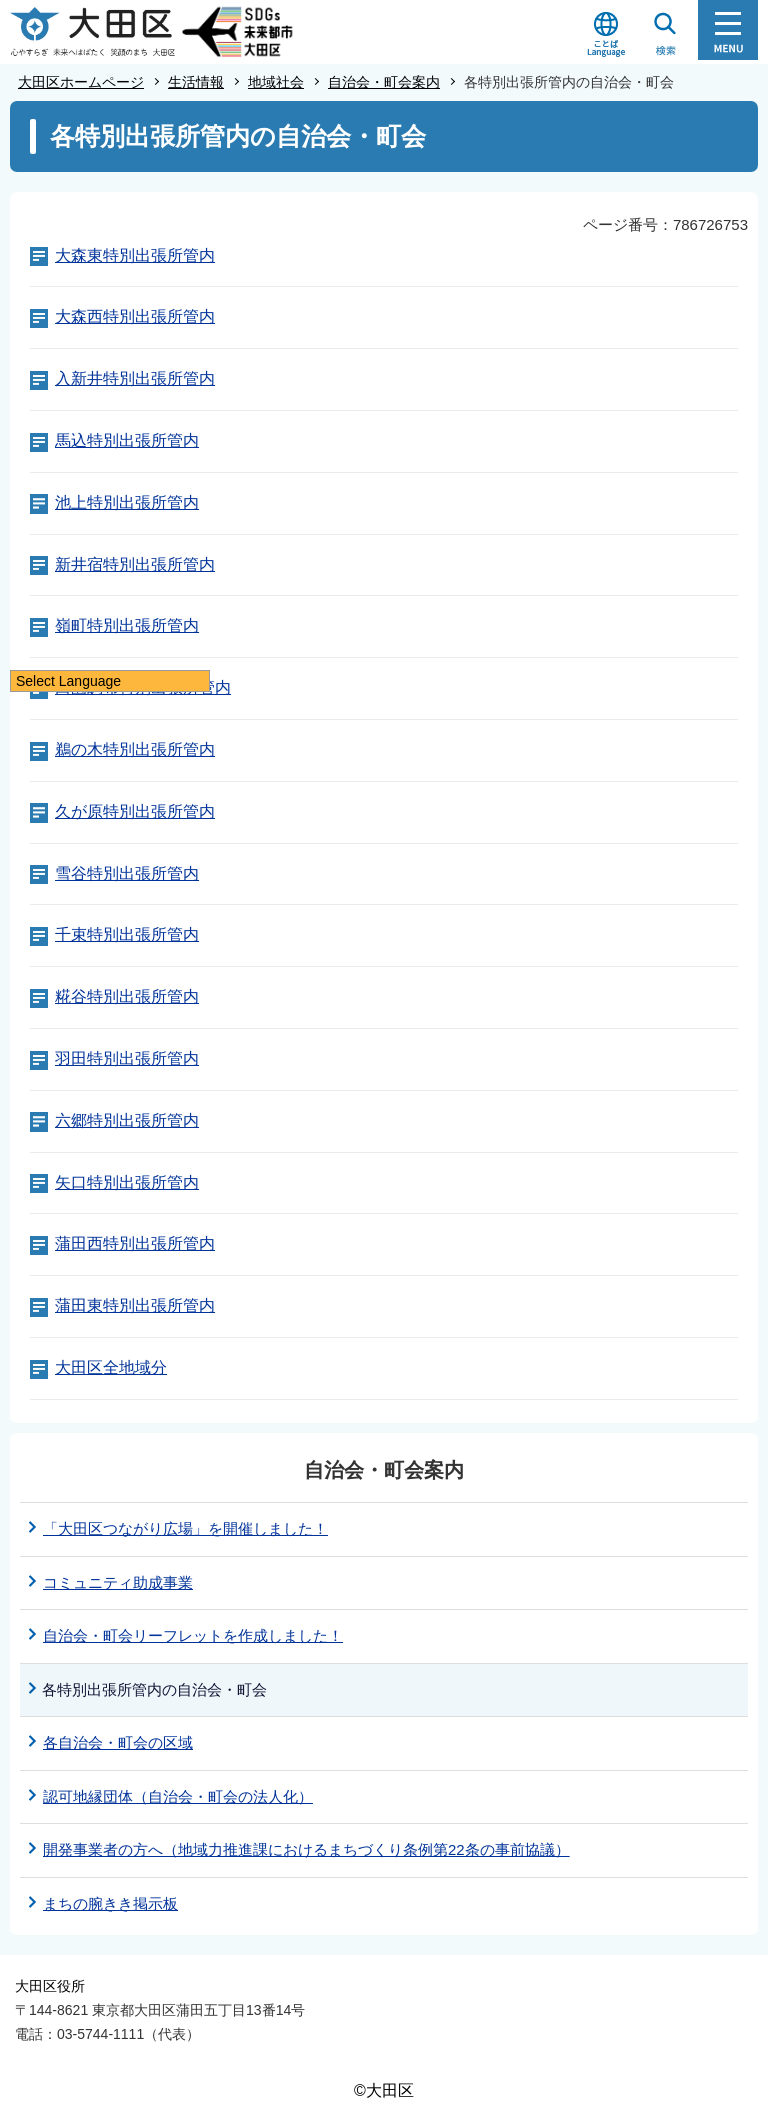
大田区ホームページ (81, 82)
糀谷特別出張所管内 (127, 996)
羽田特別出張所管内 (127, 1058)
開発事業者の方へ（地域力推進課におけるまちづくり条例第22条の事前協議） (306, 1849)
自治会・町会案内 (384, 82)
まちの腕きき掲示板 (110, 1903)
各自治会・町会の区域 (118, 1742)
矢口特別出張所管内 (127, 1182)
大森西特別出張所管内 (135, 316)
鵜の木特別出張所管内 (135, 749)
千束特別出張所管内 (127, 934)
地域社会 (276, 82)
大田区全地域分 (111, 1367)
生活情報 (196, 82)
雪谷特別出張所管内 (127, 873)
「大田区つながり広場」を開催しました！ (185, 1528)
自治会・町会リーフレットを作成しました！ (193, 1635)
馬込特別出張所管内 (127, 440)
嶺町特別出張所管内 (127, 625)
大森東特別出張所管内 (135, 255)
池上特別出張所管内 (127, 502)
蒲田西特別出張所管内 (135, 1243)
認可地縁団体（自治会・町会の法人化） (178, 1796)
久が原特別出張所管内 (135, 811)
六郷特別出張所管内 (127, 1120)
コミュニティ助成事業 (118, 1582)
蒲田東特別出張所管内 (135, 1305)
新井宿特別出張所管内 (135, 564)
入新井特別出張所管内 (135, 378)
